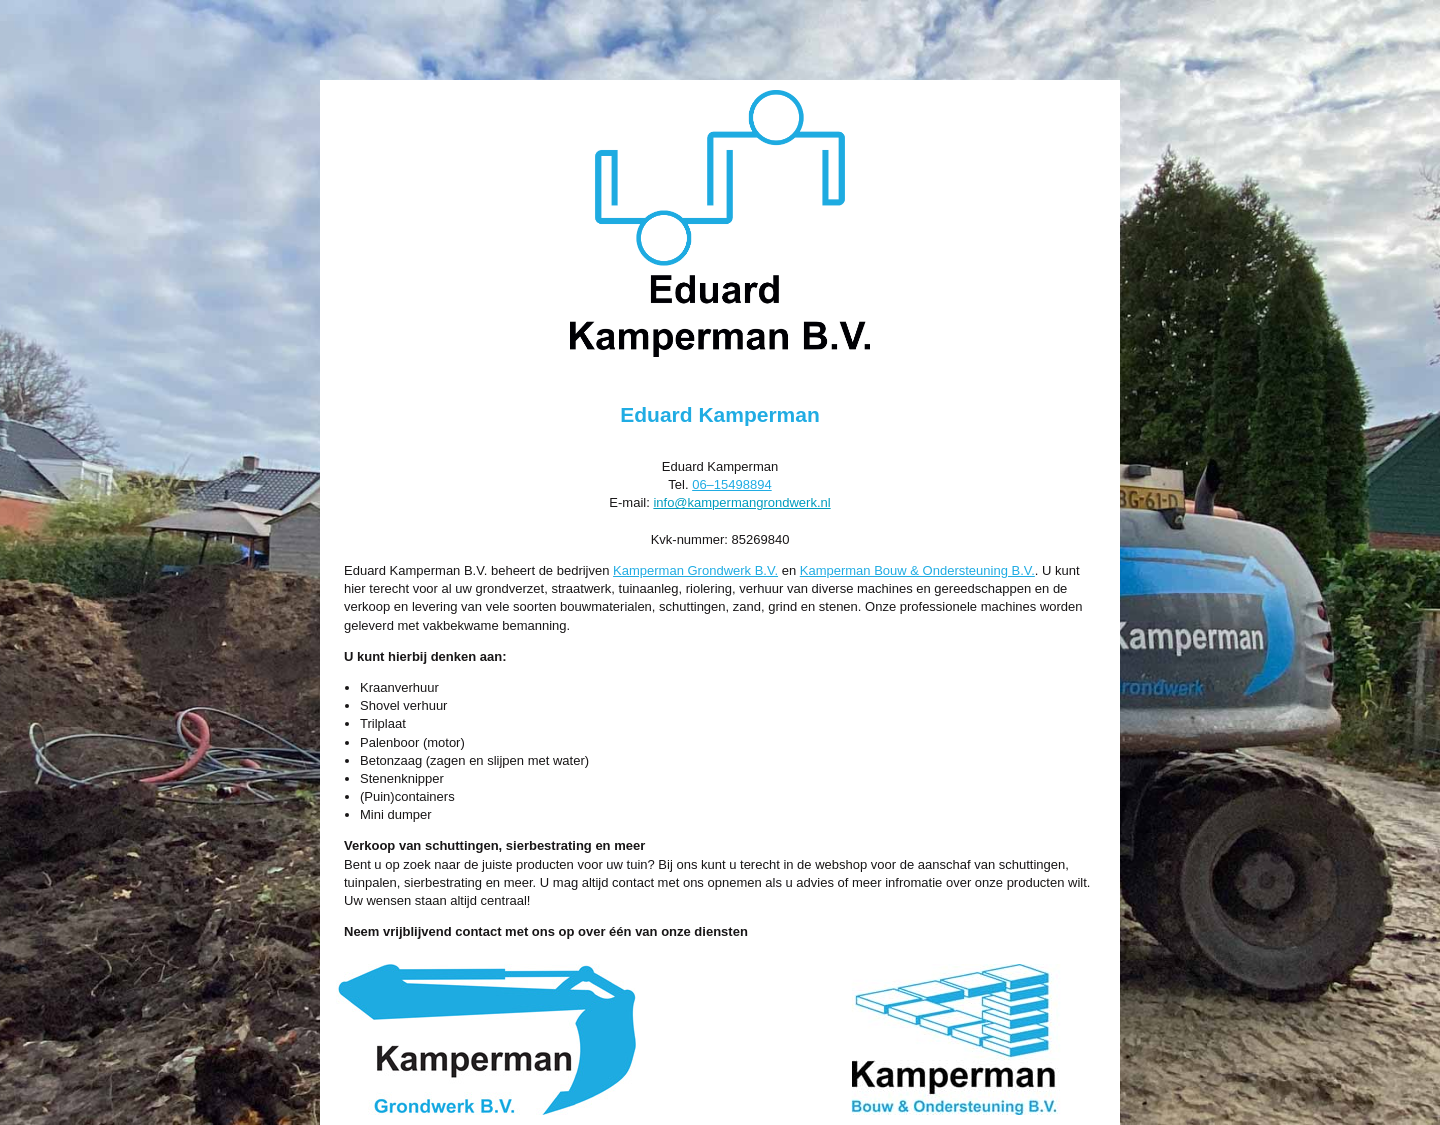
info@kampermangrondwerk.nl (741, 502)
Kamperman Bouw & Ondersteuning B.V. (917, 570)
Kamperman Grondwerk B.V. (695, 570)
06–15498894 (732, 484)
